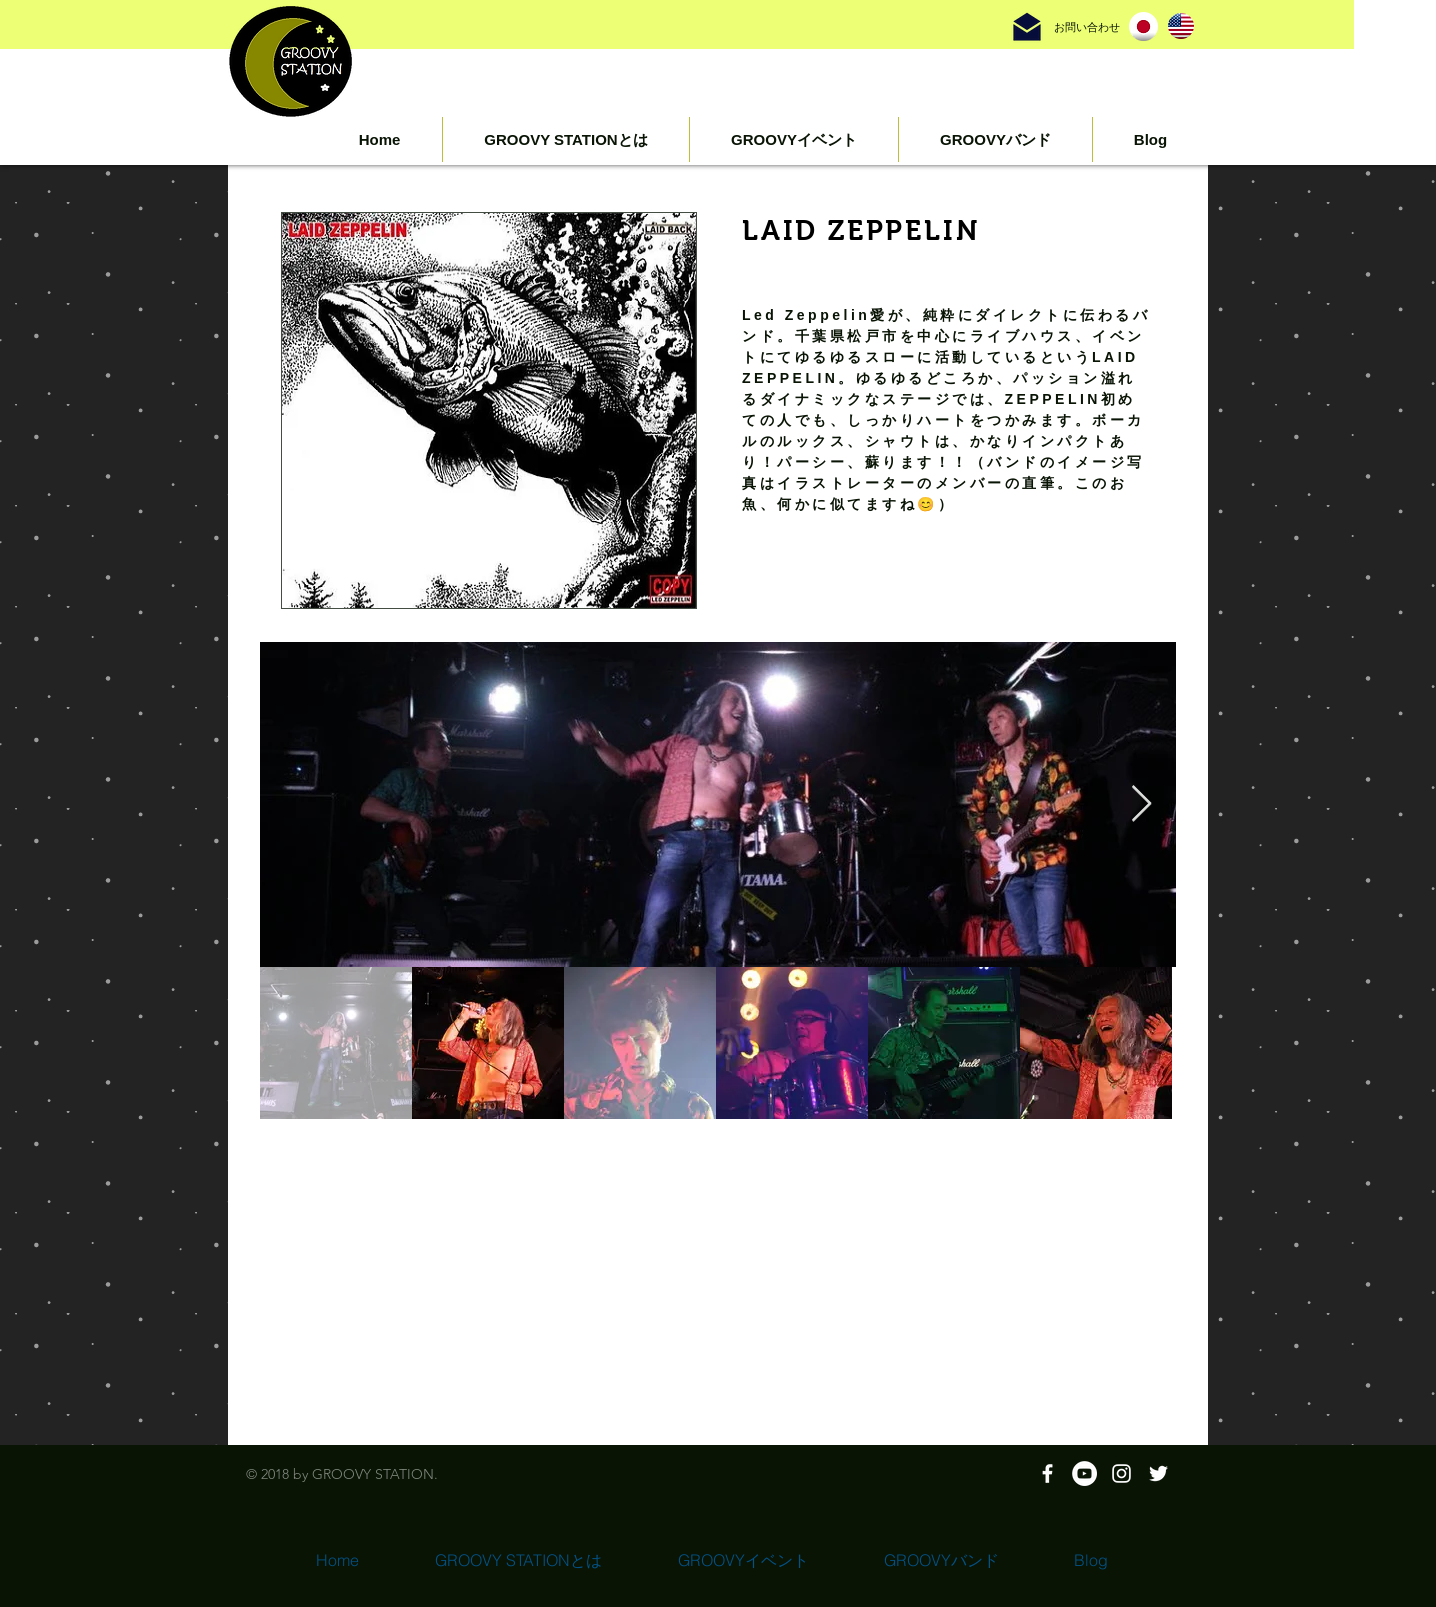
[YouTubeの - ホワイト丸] (1084, 1473)
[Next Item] (1141, 804)
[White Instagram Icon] (1121, 1473)
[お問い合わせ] (1086, 27)
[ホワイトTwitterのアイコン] (1158, 1473)
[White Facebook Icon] (1047, 1473)
